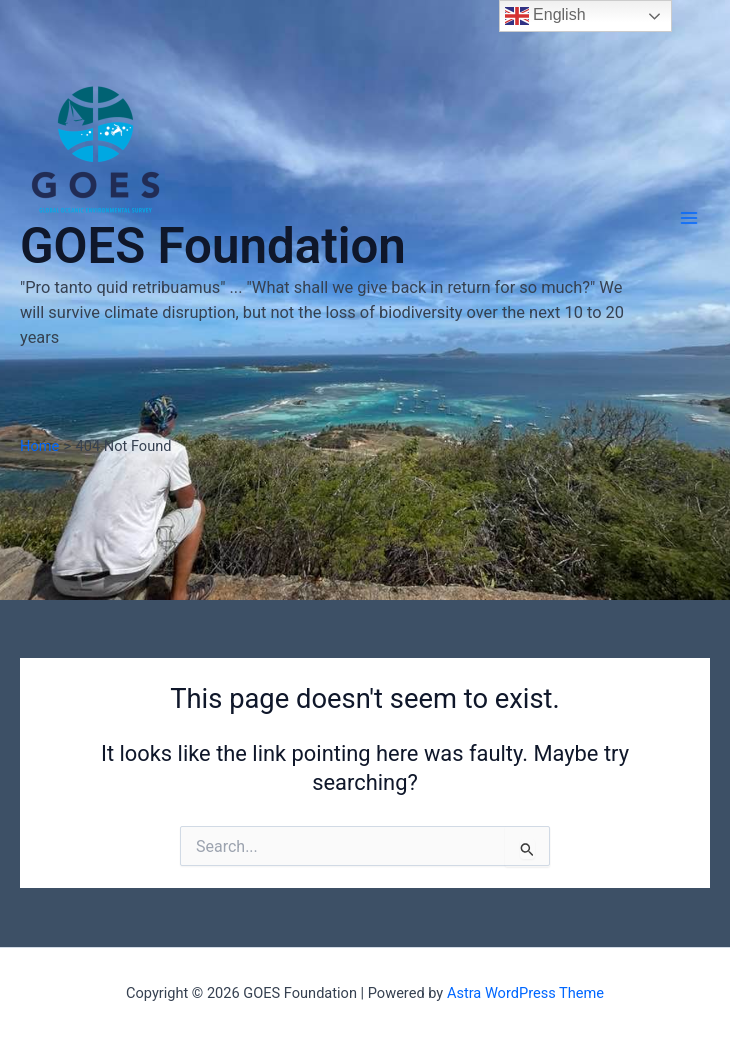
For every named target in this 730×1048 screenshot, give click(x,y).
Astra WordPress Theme (525, 993)
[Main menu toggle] (689, 218)
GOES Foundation (213, 246)
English (545, 16)
